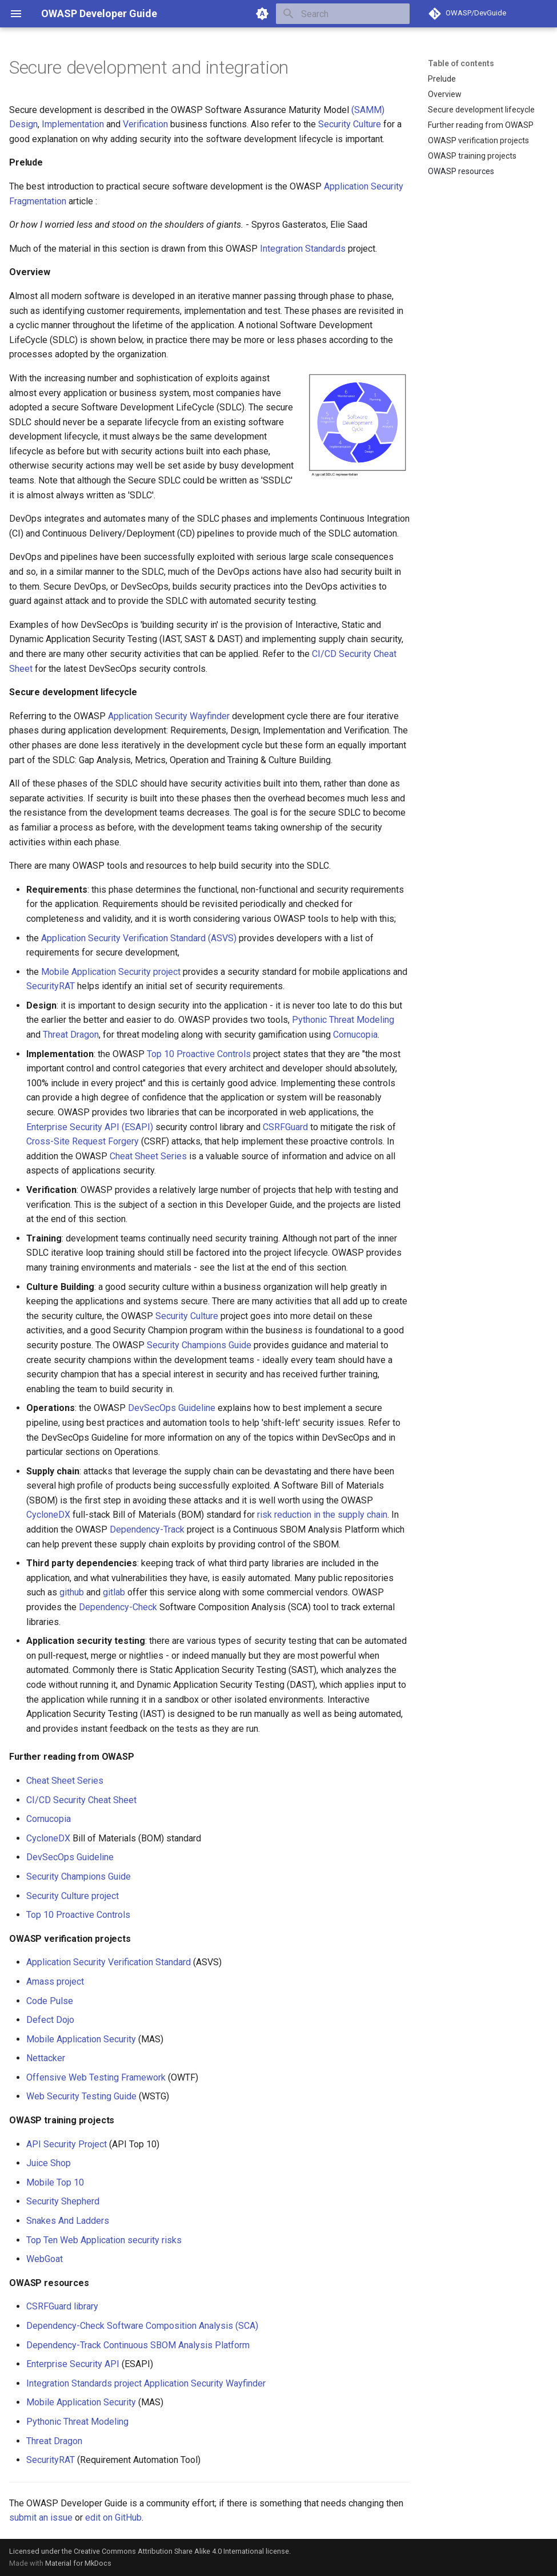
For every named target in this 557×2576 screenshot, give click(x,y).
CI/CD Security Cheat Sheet (81, 1800)
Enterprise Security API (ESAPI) (89, 1127)
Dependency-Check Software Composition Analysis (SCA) (142, 2325)
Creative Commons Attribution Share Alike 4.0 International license (181, 2551)
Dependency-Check (118, 1607)
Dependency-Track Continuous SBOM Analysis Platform (138, 2345)
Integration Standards (303, 248)
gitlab (114, 1592)
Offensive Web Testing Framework (96, 2077)
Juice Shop (48, 2163)
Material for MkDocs (78, 2563)
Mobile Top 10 (55, 2182)
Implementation (73, 124)
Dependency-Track (147, 1529)
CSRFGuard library (62, 2306)
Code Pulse (49, 2001)
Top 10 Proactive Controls (199, 1054)
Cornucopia (355, 1034)
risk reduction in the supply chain (322, 1514)
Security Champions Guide (199, 1345)
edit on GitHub (113, 2517)
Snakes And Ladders (67, 2220)
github (71, 1592)
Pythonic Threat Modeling (343, 1019)
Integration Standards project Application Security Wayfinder (146, 2383)
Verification (145, 124)
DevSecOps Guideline (171, 1407)
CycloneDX (48, 1514)
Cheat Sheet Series (148, 1156)
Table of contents (461, 63)
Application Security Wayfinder (169, 716)
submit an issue (41, 2517)
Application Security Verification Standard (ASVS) (139, 938)
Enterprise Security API (72, 2364)
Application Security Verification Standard (108, 1962)
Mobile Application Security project (111, 971)
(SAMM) (367, 109)
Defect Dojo (50, 2019)
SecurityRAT (50, 986)
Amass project (55, 1981)
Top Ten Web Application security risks (104, 2240)
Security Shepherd (62, 2201)
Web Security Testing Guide (81, 2096)
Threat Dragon (71, 1034)
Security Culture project (72, 1895)
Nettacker (45, 2058)
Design (23, 124)
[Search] (343, 13)
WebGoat (44, 2259)
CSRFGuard (285, 1127)
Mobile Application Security (81, 2039)
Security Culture (349, 124)
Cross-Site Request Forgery (82, 1141)
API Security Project (66, 2144)
